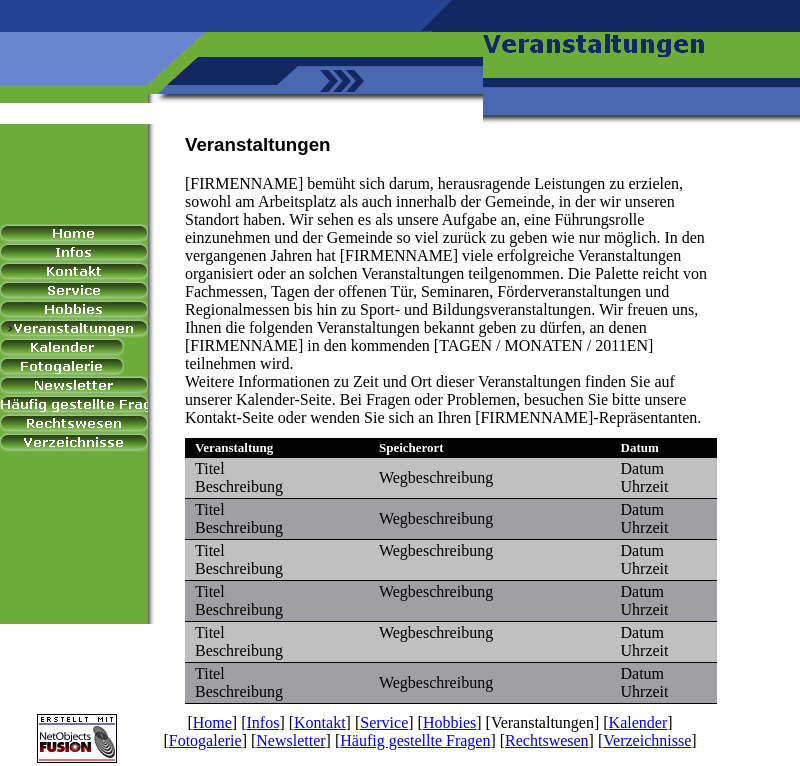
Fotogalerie (205, 740)
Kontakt (320, 722)
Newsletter (290, 740)
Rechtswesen (547, 740)
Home (212, 722)
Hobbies (449, 722)
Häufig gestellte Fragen (415, 740)
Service (384, 722)
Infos (263, 722)
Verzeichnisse (647, 740)
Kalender (638, 722)
